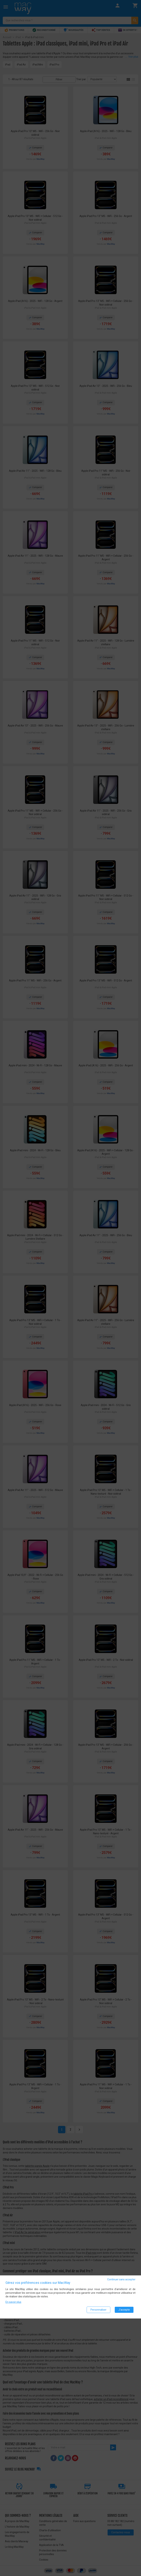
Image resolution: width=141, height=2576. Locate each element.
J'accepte (124, 2309)
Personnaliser (98, 2309)
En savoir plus (13, 2302)
